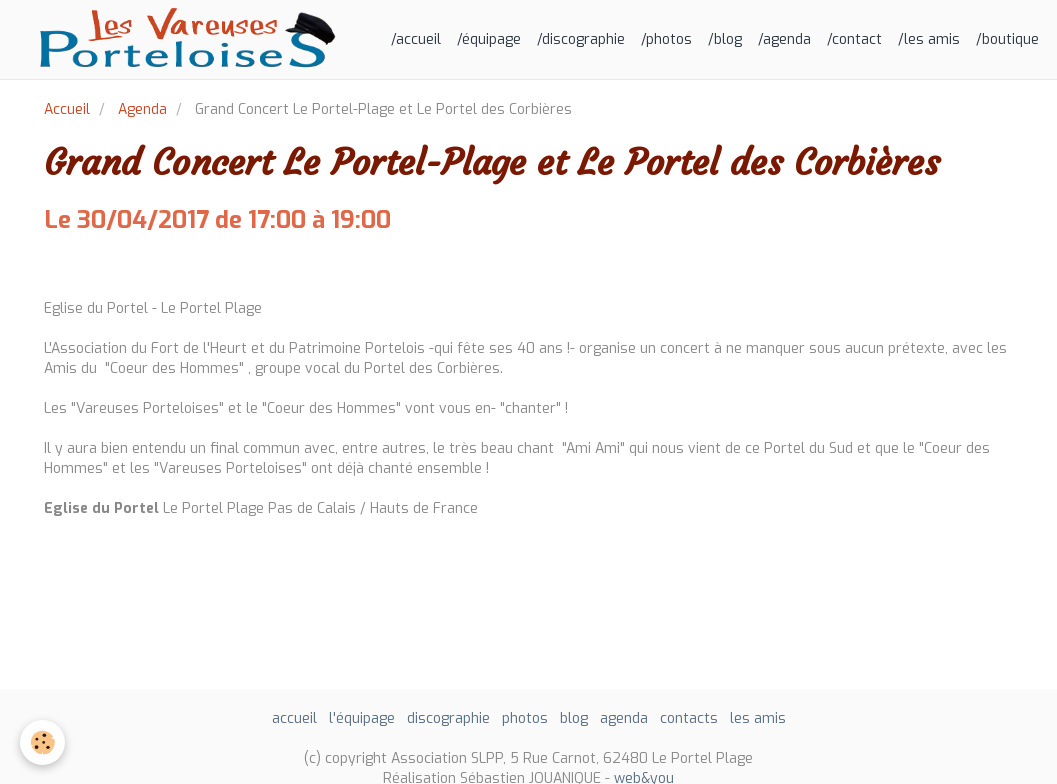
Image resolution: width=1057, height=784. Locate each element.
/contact (854, 39)
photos (525, 718)
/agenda (784, 39)
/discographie (581, 39)
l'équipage (362, 718)
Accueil (67, 109)
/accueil (416, 39)
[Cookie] (42, 742)
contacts (689, 718)
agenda (624, 718)
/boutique (1007, 39)
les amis (758, 718)
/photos (666, 39)
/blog (725, 39)
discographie (448, 718)
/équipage (489, 39)
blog (574, 718)
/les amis (929, 39)
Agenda (142, 109)
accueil (294, 718)
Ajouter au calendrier (116, 267)
